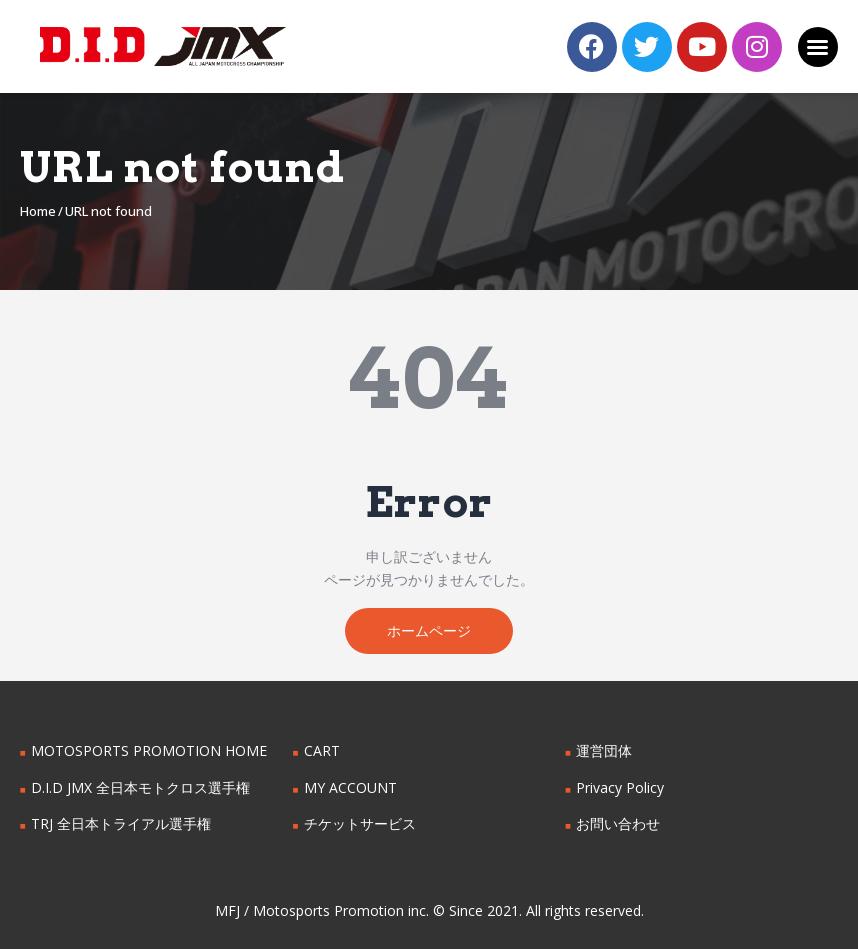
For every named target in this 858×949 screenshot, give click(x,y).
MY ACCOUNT (350, 787)
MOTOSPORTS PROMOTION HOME (149, 750)
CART (322, 750)
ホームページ (429, 630)
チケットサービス (360, 824)
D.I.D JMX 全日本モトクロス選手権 (140, 787)
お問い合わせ (618, 824)
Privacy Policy (620, 787)
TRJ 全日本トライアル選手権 (121, 824)
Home (38, 211)
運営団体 (604, 750)
